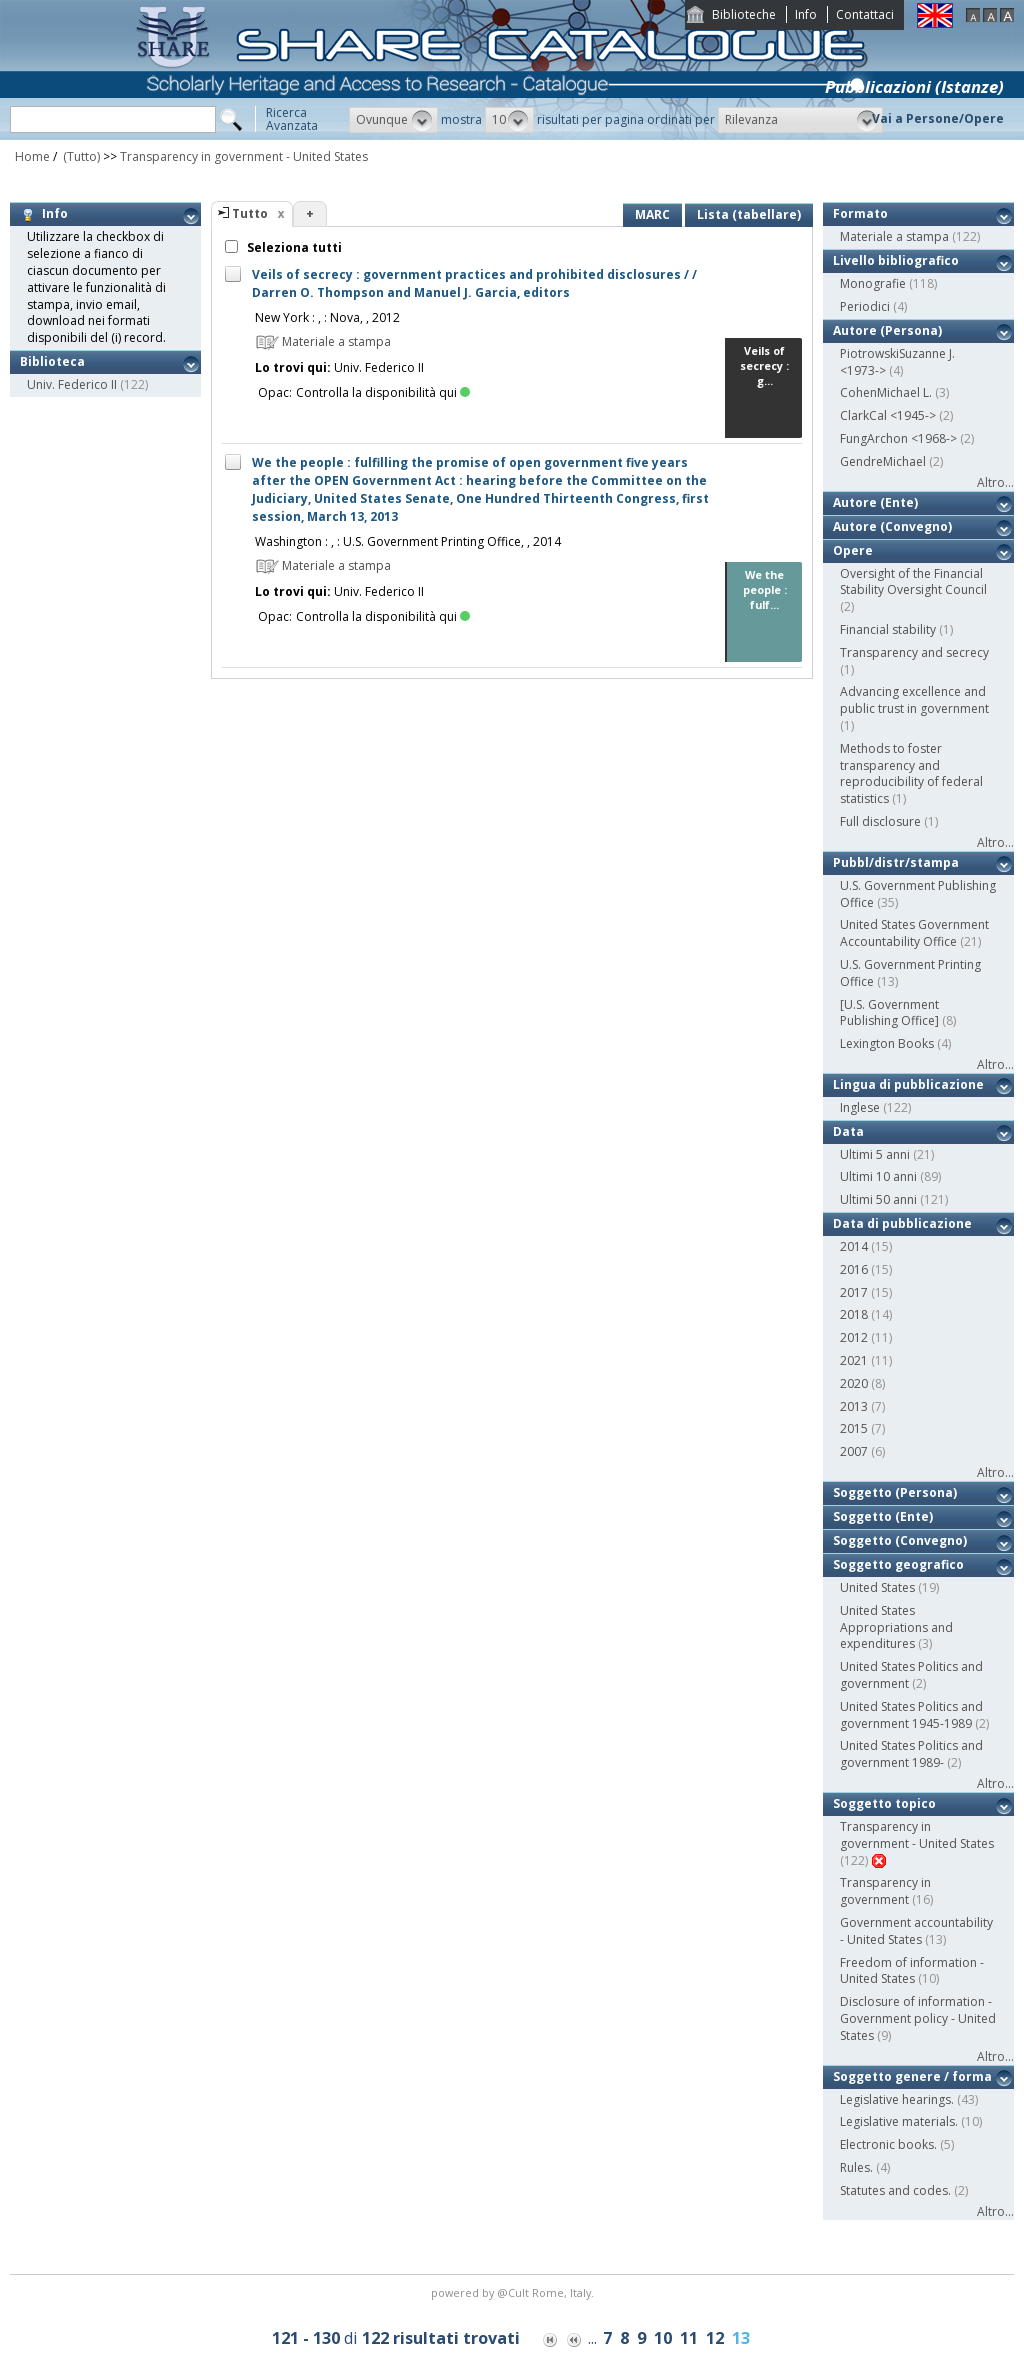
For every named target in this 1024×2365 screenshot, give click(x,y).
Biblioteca (52, 361)
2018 (854, 1314)
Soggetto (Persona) (895, 1492)
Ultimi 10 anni (878, 1176)
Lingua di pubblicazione (908, 1084)
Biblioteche (744, 14)
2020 (854, 1383)
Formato (860, 213)
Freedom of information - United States (912, 1971)
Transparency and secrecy (914, 652)
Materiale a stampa (894, 236)
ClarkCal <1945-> (888, 415)
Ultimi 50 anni (878, 1199)
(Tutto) (80, 156)
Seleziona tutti (293, 247)
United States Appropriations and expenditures (896, 1627)
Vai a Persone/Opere (938, 118)
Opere (853, 550)
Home (32, 156)
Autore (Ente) (875, 502)
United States (877, 1587)
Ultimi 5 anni (875, 1154)
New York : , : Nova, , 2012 (327, 317)
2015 (854, 1428)
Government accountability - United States (916, 1931)
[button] (393, 120)
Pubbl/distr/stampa (896, 862)
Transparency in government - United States (244, 156)
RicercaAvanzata (292, 119)
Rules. (856, 2167)
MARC (652, 214)
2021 (854, 1360)
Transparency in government (885, 1891)
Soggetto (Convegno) (900, 1540)
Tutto (250, 213)
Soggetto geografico (898, 1564)
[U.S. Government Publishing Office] (889, 1013)
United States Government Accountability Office (914, 933)
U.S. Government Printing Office (910, 973)
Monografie (873, 283)
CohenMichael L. (886, 392)
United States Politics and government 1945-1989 (911, 1715)
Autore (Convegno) (892, 526)
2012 (854, 1337)
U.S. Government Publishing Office (918, 894)
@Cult (514, 2292)
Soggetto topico (884, 1803)
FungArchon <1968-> (898, 438)
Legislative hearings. (897, 2099)
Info (806, 14)
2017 (854, 1292)
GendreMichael (883, 461)
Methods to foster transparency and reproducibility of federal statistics (911, 773)
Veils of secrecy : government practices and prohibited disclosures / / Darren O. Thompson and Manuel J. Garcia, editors (474, 283)
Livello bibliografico (896, 260)
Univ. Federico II (72, 384)
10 (663, 2338)
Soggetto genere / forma (912, 2076)
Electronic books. (888, 2144)
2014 (854, 1246)
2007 (854, 1451)
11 (689, 2338)
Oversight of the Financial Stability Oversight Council (913, 582)
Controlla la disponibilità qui (383, 392)
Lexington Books (887, 1043)
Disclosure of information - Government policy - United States (918, 2018)
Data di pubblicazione (902, 1223)
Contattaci (865, 14)
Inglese (860, 1107)
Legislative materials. (899, 2121)
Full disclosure (880, 821)
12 (715, 2338)
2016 (854, 1269)
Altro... (995, 482)
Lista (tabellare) (749, 214)
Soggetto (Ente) (883, 1516)
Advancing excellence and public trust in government (914, 700)
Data (848, 1131)
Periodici (865, 306)
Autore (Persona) (887, 330)
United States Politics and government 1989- (911, 1754)
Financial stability (888, 629)
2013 (854, 1406)
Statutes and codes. (895, 2190)
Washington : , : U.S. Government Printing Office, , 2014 (408, 541)
